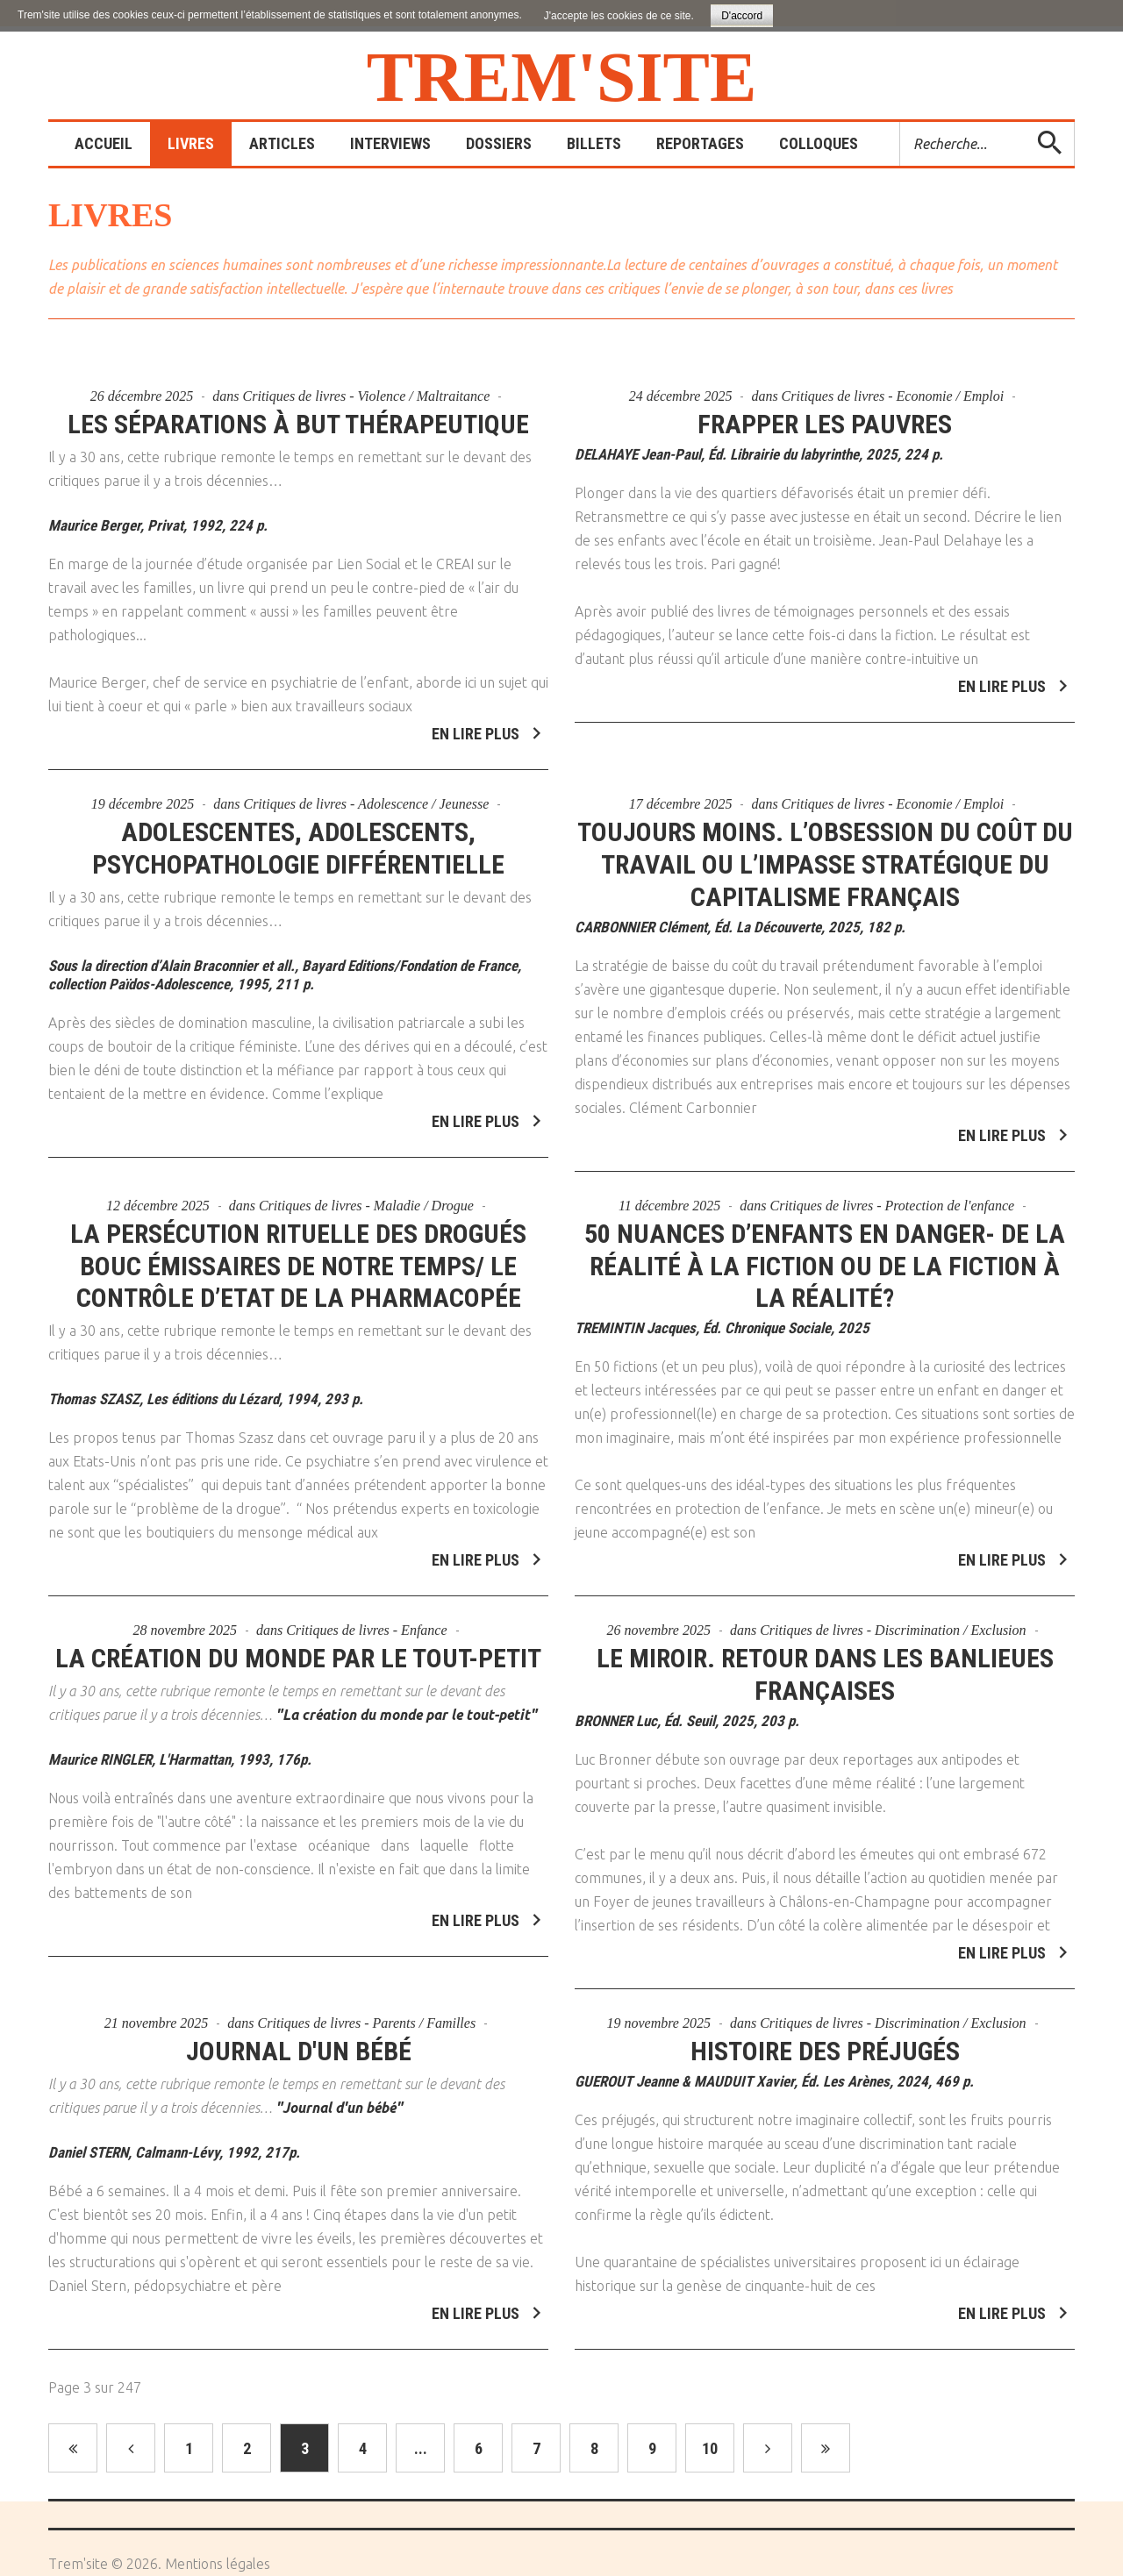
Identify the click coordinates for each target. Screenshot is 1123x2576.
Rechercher (900, 122)
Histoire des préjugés (825, 2040)
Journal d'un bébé (298, 2040)
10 (710, 2448)
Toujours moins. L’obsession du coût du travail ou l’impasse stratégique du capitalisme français (825, 854)
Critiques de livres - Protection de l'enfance (892, 1195)
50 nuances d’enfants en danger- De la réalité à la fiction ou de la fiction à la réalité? (824, 1255)
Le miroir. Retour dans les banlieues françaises (825, 1664)
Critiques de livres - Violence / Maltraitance (366, 396)
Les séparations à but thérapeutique (298, 424)
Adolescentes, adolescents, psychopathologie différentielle (298, 837)
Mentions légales (217, 2564)
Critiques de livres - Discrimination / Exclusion (893, 1620)
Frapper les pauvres (824, 424)
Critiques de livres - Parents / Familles (367, 2012)
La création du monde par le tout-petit (298, 1648)
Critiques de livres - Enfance (366, 1620)
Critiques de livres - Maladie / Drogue (366, 1195)
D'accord (741, 16)
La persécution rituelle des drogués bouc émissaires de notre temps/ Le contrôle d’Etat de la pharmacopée (298, 1255)
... (420, 2448)
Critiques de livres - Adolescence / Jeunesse (366, 793)
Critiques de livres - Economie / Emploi (893, 396)
